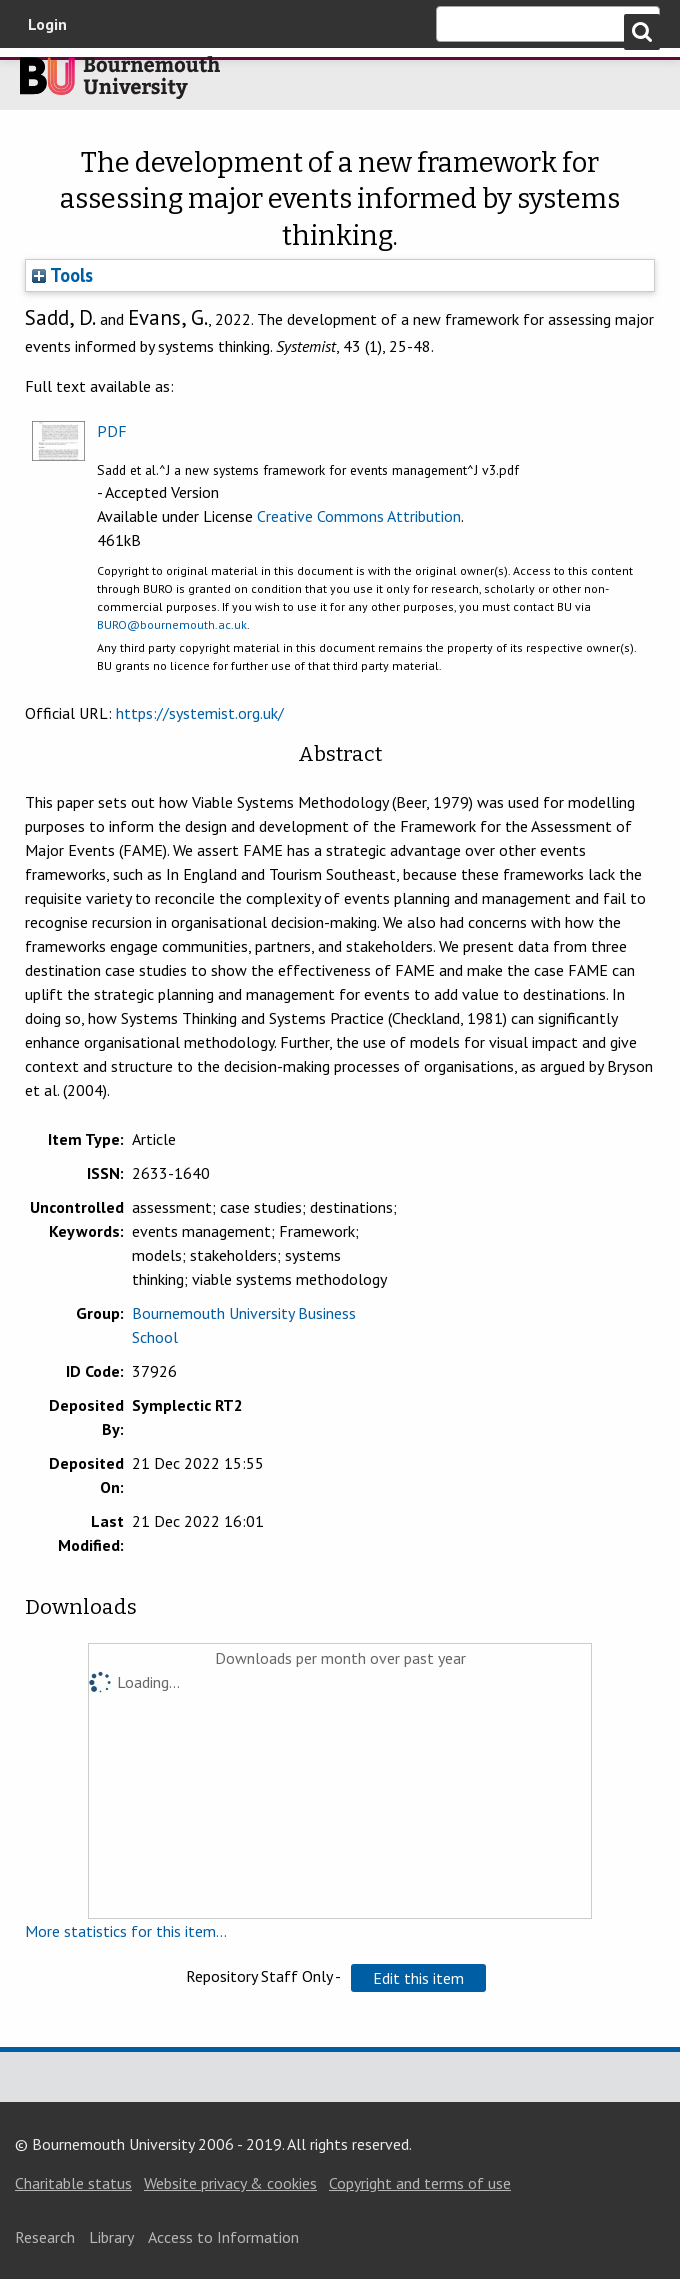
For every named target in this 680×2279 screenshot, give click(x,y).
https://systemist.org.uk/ (200, 713)
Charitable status (73, 2183)
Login (47, 24)
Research (45, 2237)
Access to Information (223, 2237)
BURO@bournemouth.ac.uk (172, 624)
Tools (62, 275)
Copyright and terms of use (420, 2183)
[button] (418, 1978)
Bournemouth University (120, 83)
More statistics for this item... (126, 1931)
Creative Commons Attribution (359, 516)
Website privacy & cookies (230, 2183)
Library (111, 2237)
